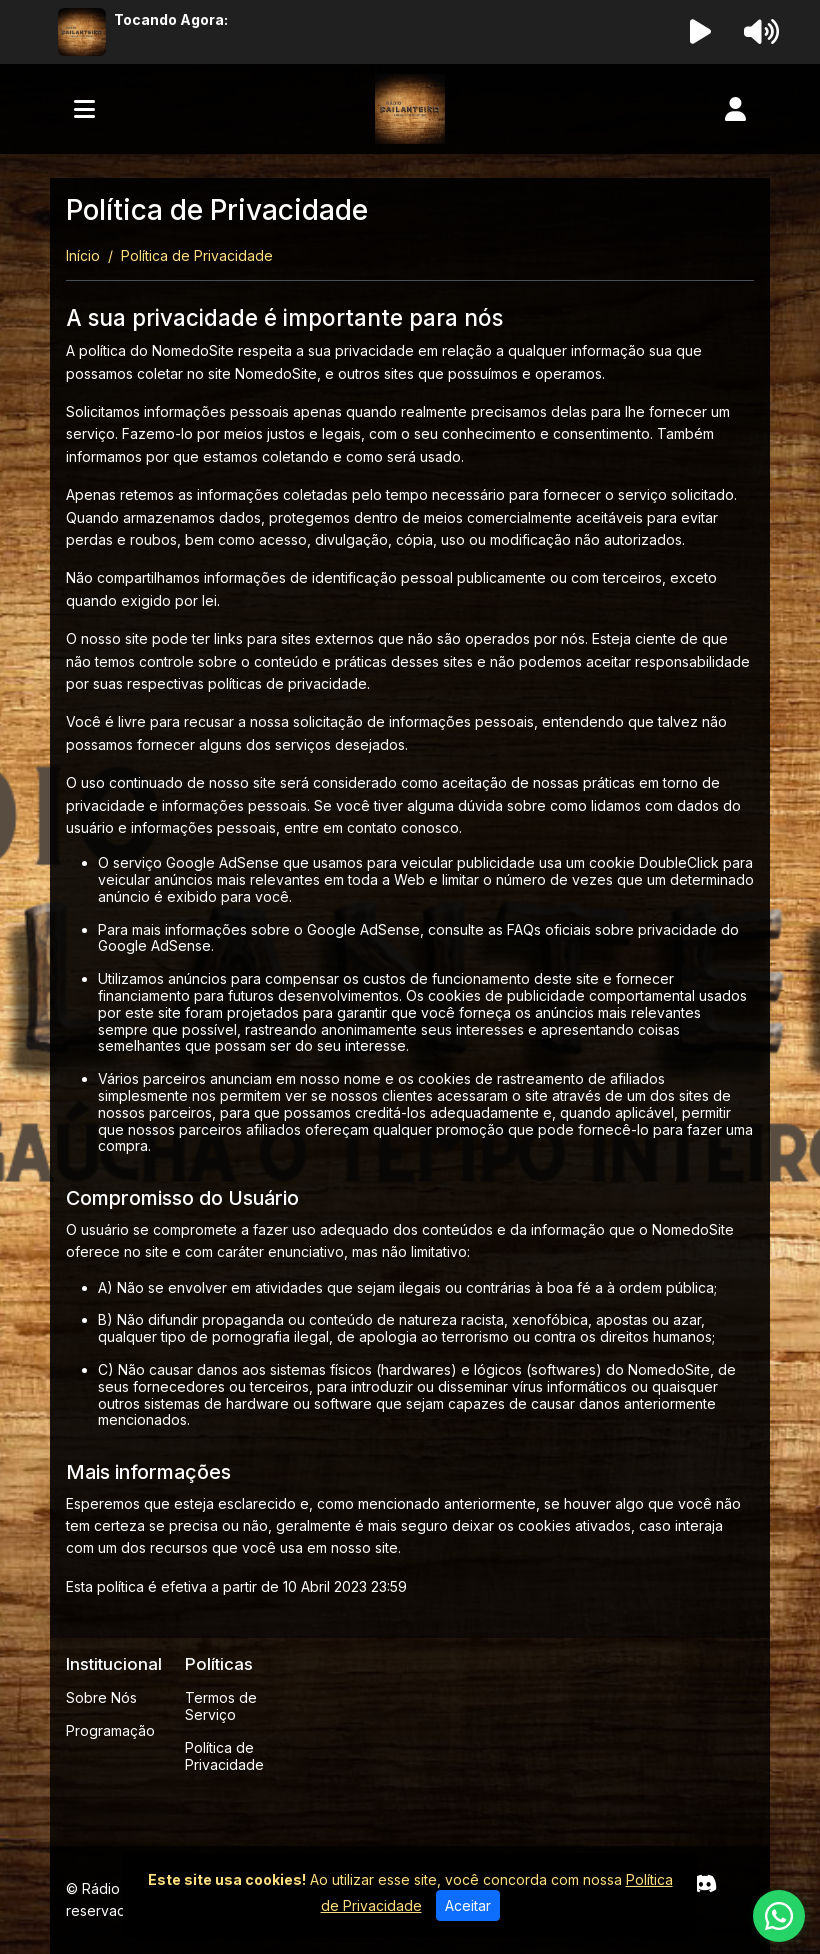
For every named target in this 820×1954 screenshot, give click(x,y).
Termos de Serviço (221, 1706)
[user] (735, 109)
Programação (110, 1730)
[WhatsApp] (779, 1916)
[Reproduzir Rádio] (701, 32)
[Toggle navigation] (84, 109)
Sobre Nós (101, 1697)
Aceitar (468, 1905)
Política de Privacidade (224, 1756)
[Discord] (704, 1884)
